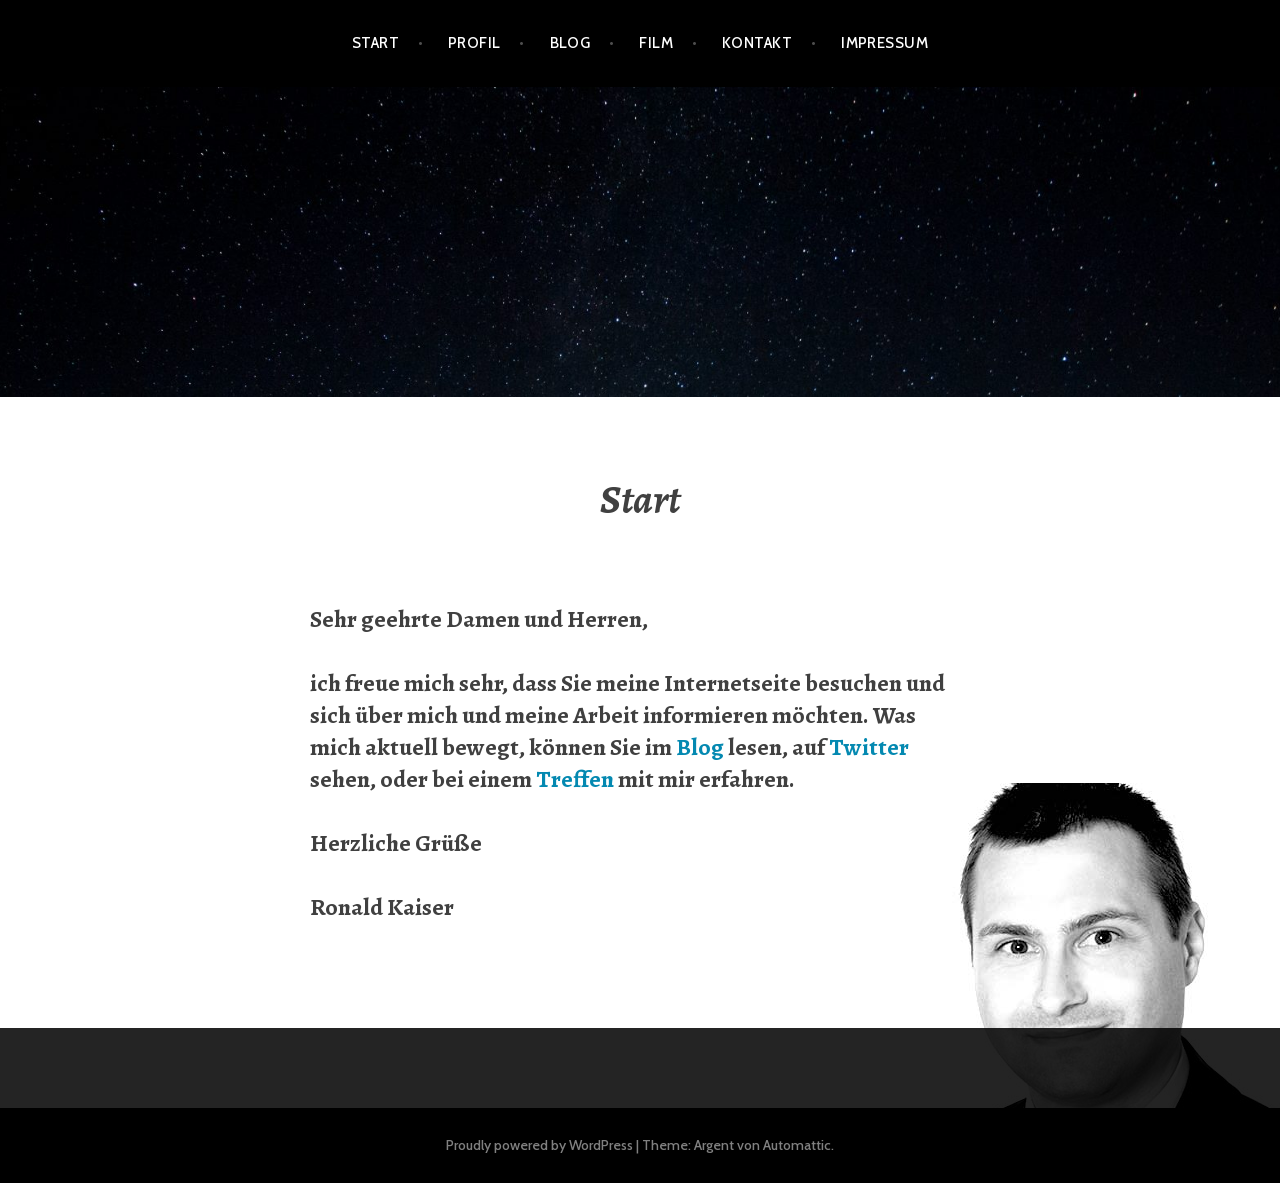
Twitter (869, 747)
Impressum (884, 43)
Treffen (575, 779)
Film (656, 43)
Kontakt (757, 43)
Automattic (797, 1145)
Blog (570, 43)
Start (375, 43)
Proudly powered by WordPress (539, 1145)
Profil (474, 43)
